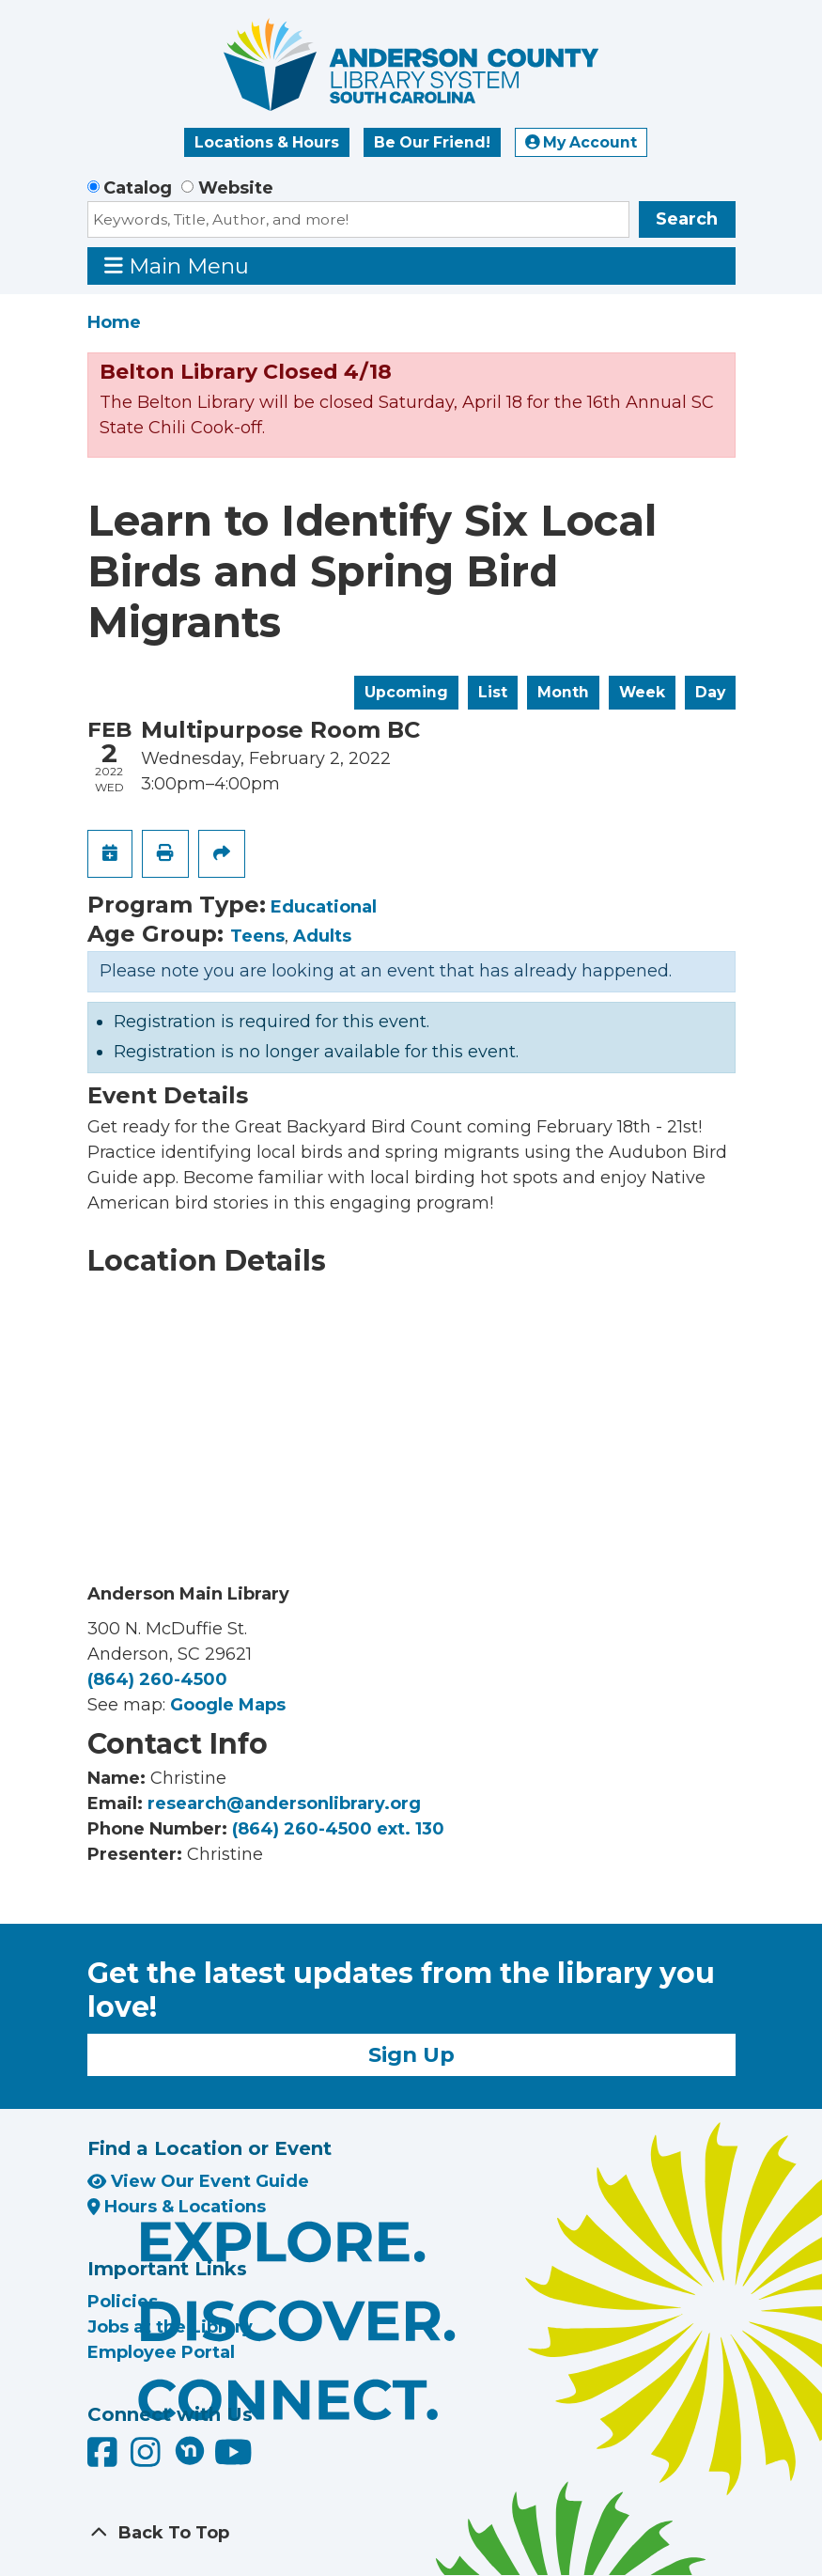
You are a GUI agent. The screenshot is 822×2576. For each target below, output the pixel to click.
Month (563, 692)
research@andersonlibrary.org (284, 1803)
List (492, 692)
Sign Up (411, 2054)
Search (687, 219)
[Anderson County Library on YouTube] (233, 2459)
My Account (581, 142)
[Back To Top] (411, 2533)
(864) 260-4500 (157, 1679)
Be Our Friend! (432, 142)
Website (235, 188)
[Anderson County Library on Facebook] (104, 2459)
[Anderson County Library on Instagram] (148, 2459)
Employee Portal (161, 2352)
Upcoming (406, 692)
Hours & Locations (177, 2206)
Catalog (137, 188)
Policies (122, 2301)
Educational (324, 907)
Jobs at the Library (170, 2327)
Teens (257, 936)
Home (114, 322)
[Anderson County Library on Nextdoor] (190, 2450)
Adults (322, 936)
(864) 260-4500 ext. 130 (338, 1829)
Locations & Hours (266, 142)
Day (710, 692)
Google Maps (228, 1704)
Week (642, 692)
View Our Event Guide (198, 2181)
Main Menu (176, 265)
